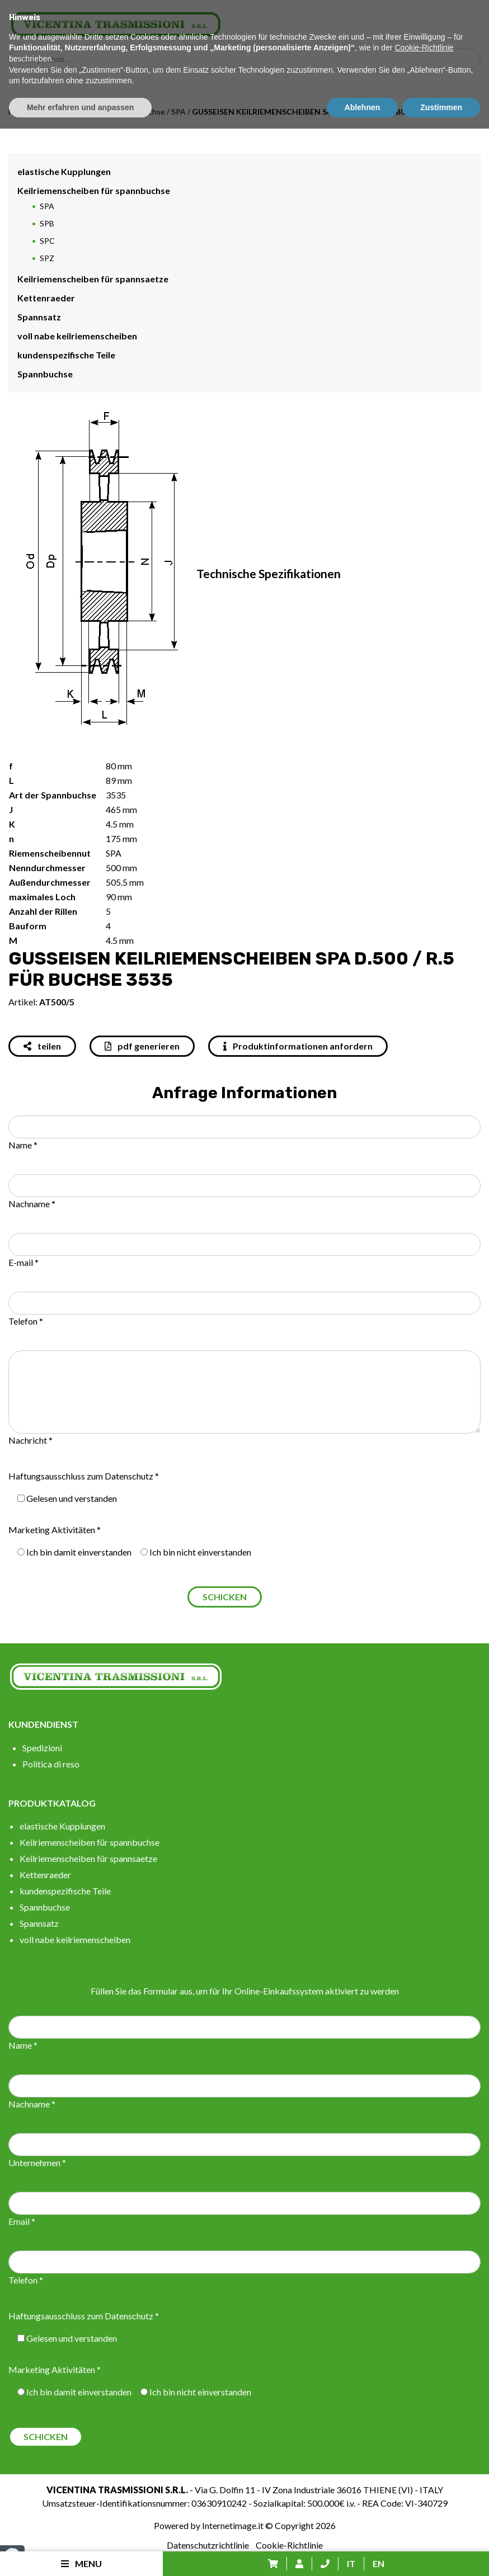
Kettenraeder (46, 297)
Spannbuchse (45, 373)
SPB (47, 223)
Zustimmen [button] (441, 2554)
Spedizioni (42, 1747)
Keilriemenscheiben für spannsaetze (92, 278)
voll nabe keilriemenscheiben (77, 335)
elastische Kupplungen (64, 171)
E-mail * (23, 1262)
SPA (178, 111)
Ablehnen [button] (362, 2554)
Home (18, 111)
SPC (47, 240)
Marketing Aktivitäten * (54, 1529)
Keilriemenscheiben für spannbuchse (100, 111)
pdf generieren (142, 1046)
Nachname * (31, 1203)
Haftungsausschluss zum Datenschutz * (83, 1476)
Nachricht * (30, 1440)
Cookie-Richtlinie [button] (423, 2494)
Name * (22, 1145)
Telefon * (25, 1321)
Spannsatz (39, 316)
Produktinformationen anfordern (298, 1046)
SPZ (47, 258)
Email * (21, 2221)
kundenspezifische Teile (66, 354)
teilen (42, 1046)
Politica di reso (50, 1764)
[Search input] (247, 59)
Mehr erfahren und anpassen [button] (80, 2554)
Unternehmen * (37, 2162)
